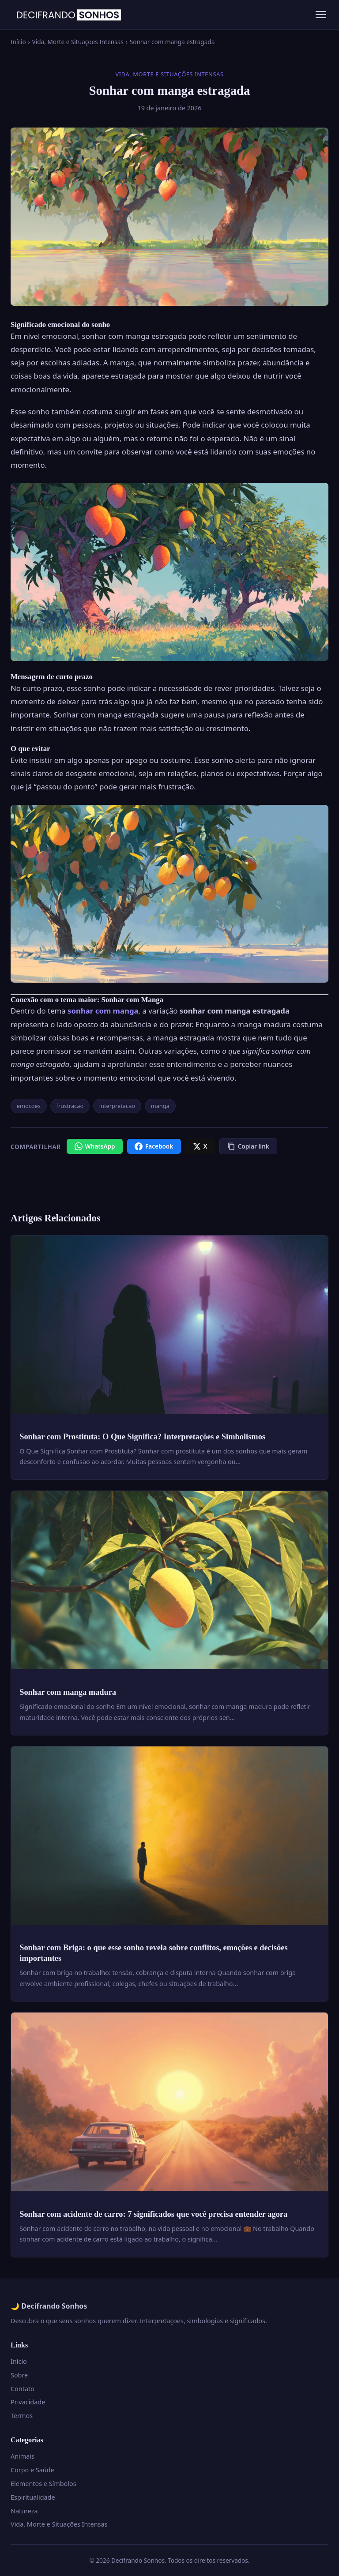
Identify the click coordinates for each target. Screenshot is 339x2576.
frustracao (70, 1106)
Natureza (24, 2511)
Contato (22, 2388)
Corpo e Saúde (32, 2470)
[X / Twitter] (200, 1146)
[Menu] (320, 14)
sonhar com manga (103, 1011)
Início (18, 42)
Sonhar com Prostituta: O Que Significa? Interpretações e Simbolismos (142, 1436)
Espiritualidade (33, 2497)
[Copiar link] (248, 1146)
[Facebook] (154, 1146)
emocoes (29, 1106)
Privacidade (28, 2402)
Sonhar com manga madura (67, 1692)
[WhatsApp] (95, 1146)
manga (160, 1106)
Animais (22, 2456)
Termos (22, 2415)
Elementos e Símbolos (43, 2483)
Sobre (19, 2375)
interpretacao (117, 1106)
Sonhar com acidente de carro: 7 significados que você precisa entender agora (153, 2214)
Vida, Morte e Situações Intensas (78, 42)
